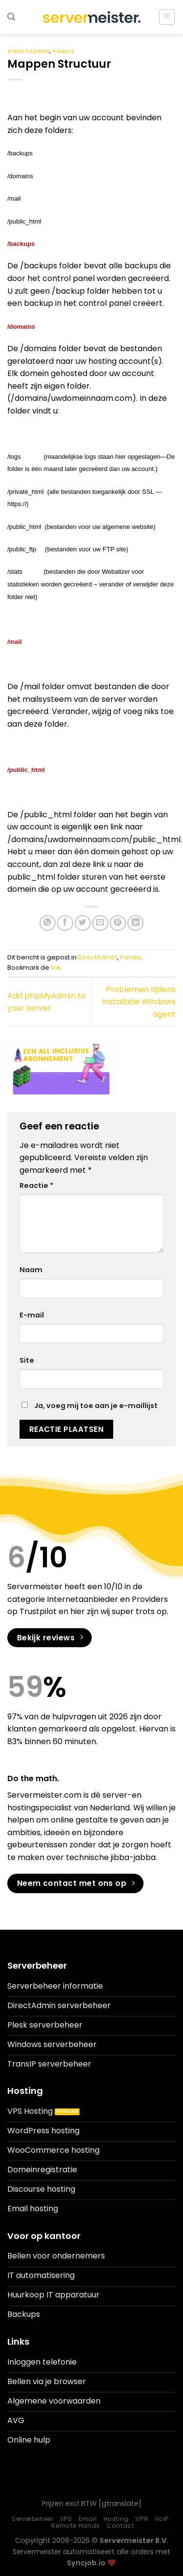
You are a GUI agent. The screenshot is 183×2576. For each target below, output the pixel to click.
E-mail (32, 1315)
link (56, 967)
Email (88, 2519)
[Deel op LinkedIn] (135, 923)
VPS (66, 2519)
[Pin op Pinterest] (118, 923)
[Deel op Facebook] (65, 923)
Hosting (116, 2519)
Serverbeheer (32, 2519)
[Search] (11, 16)
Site (27, 1360)
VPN (141, 2519)
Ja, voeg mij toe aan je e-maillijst (89, 1405)
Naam (31, 1270)
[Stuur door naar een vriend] (100, 923)
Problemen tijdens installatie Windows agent (139, 1002)
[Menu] (167, 17)
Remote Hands (75, 2525)
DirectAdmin (28, 51)
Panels (63, 51)
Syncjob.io (86, 2563)
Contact (120, 2525)
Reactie (36, 1185)
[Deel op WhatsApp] (48, 923)
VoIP (162, 2519)
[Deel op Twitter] (83, 923)
